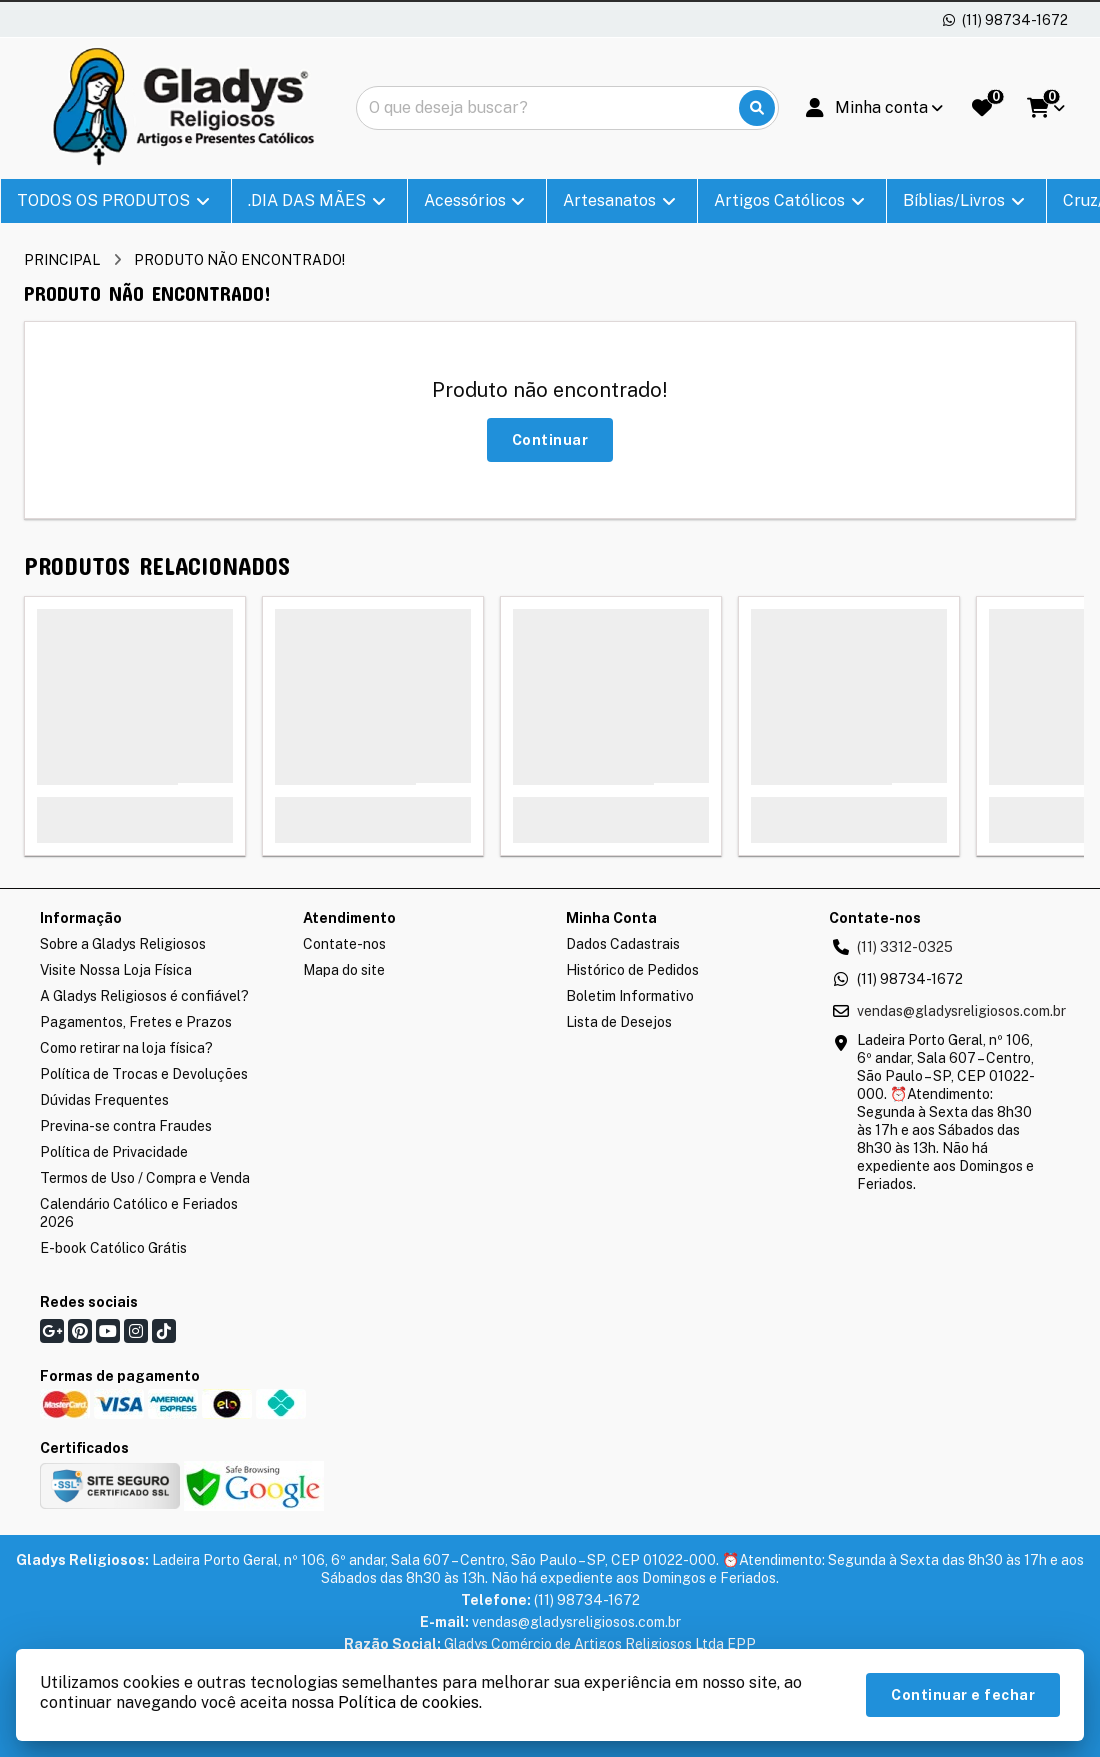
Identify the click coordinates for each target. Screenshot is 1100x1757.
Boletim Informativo (630, 996)
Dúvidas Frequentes (104, 1100)
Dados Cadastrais (623, 944)
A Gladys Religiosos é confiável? (144, 996)
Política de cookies (408, 1702)
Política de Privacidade (114, 1152)
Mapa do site (344, 970)
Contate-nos (344, 944)
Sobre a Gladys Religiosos (123, 944)
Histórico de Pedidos (632, 970)
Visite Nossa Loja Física (116, 970)
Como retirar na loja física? (126, 1048)
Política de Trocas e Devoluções (144, 1074)
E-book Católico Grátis (113, 1248)
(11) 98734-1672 (910, 979)
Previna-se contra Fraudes (126, 1126)
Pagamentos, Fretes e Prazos (136, 1022)
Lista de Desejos (619, 1022)
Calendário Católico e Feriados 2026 (139, 1213)
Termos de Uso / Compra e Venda (145, 1178)
